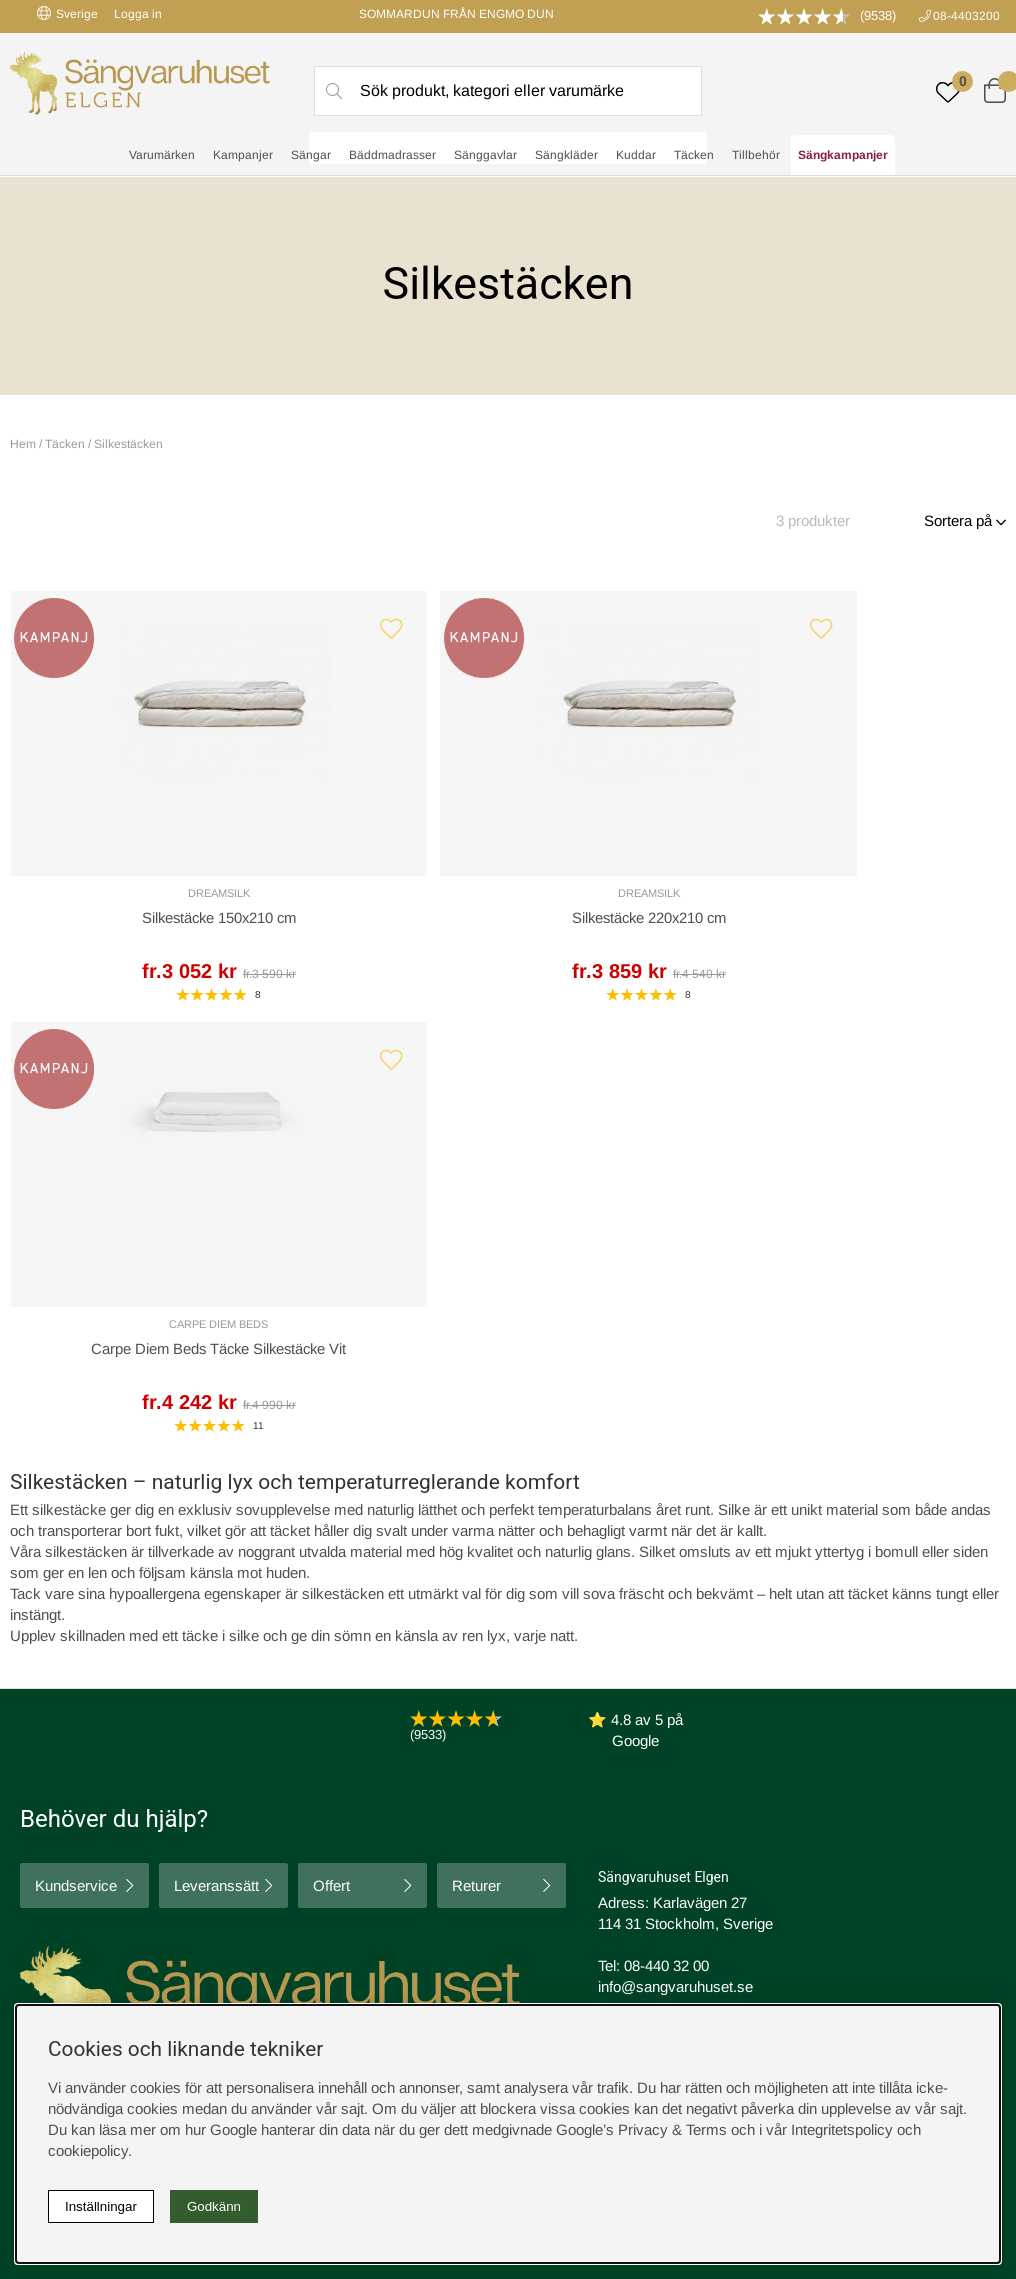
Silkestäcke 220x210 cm (382, 925)
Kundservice (76, 1468)
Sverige (67, 13)
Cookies (542, 1771)
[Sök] (508, 91)
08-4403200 (966, 16)
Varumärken (162, 156)
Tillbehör (756, 156)
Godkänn (214, 2206)
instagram (63, 1895)
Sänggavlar (485, 156)
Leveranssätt (216, 1468)
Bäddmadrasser (392, 156)
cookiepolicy (88, 2150)
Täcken (694, 156)
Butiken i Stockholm (828, 1834)
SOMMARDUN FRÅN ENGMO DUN (456, 14)
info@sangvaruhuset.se (675, 1569)
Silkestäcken (128, 444)
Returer (476, 1468)
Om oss (294, 1813)
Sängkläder (566, 156)
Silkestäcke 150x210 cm (130, 925)
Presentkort (306, 1834)
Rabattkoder (308, 1771)
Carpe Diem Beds (633, 900)
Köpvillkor (547, 1792)
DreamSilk (130, 900)
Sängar (311, 156)
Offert (331, 1468)
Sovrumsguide (315, 1792)
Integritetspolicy (566, 1813)
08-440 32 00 (666, 1548)
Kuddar (636, 156)
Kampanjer (243, 156)
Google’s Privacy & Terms (641, 2129)
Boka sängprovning (826, 1771)
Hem (23, 444)
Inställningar (101, 2206)
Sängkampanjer (843, 156)
